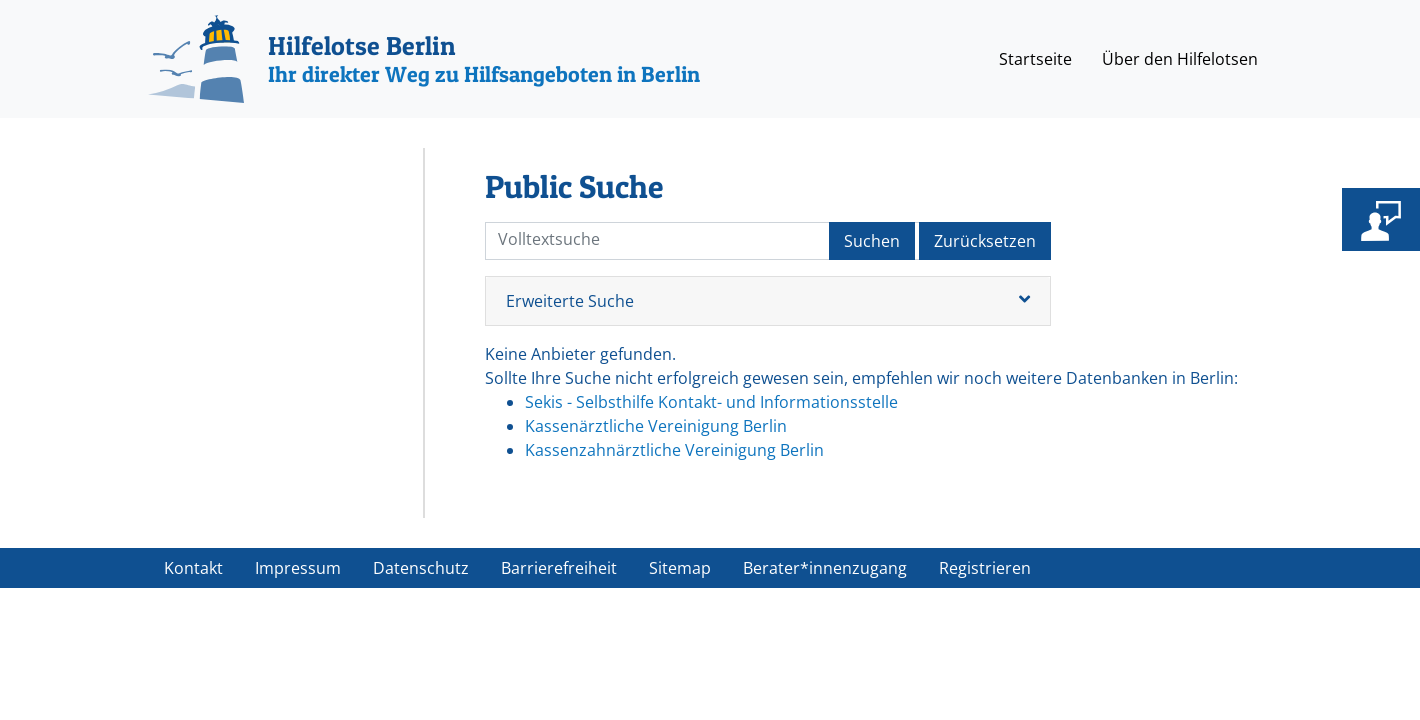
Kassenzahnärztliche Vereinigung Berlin (674, 450)
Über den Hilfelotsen (1180, 59)
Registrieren (985, 568)
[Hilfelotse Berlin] (424, 59)
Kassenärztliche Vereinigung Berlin (656, 426)
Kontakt (193, 568)
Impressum (298, 568)
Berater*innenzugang (825, 568)
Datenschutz (421, 568)
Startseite (1035, 59)
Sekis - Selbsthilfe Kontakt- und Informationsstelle (711, 402)
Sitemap (680, 568)
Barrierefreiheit (559, 568)
